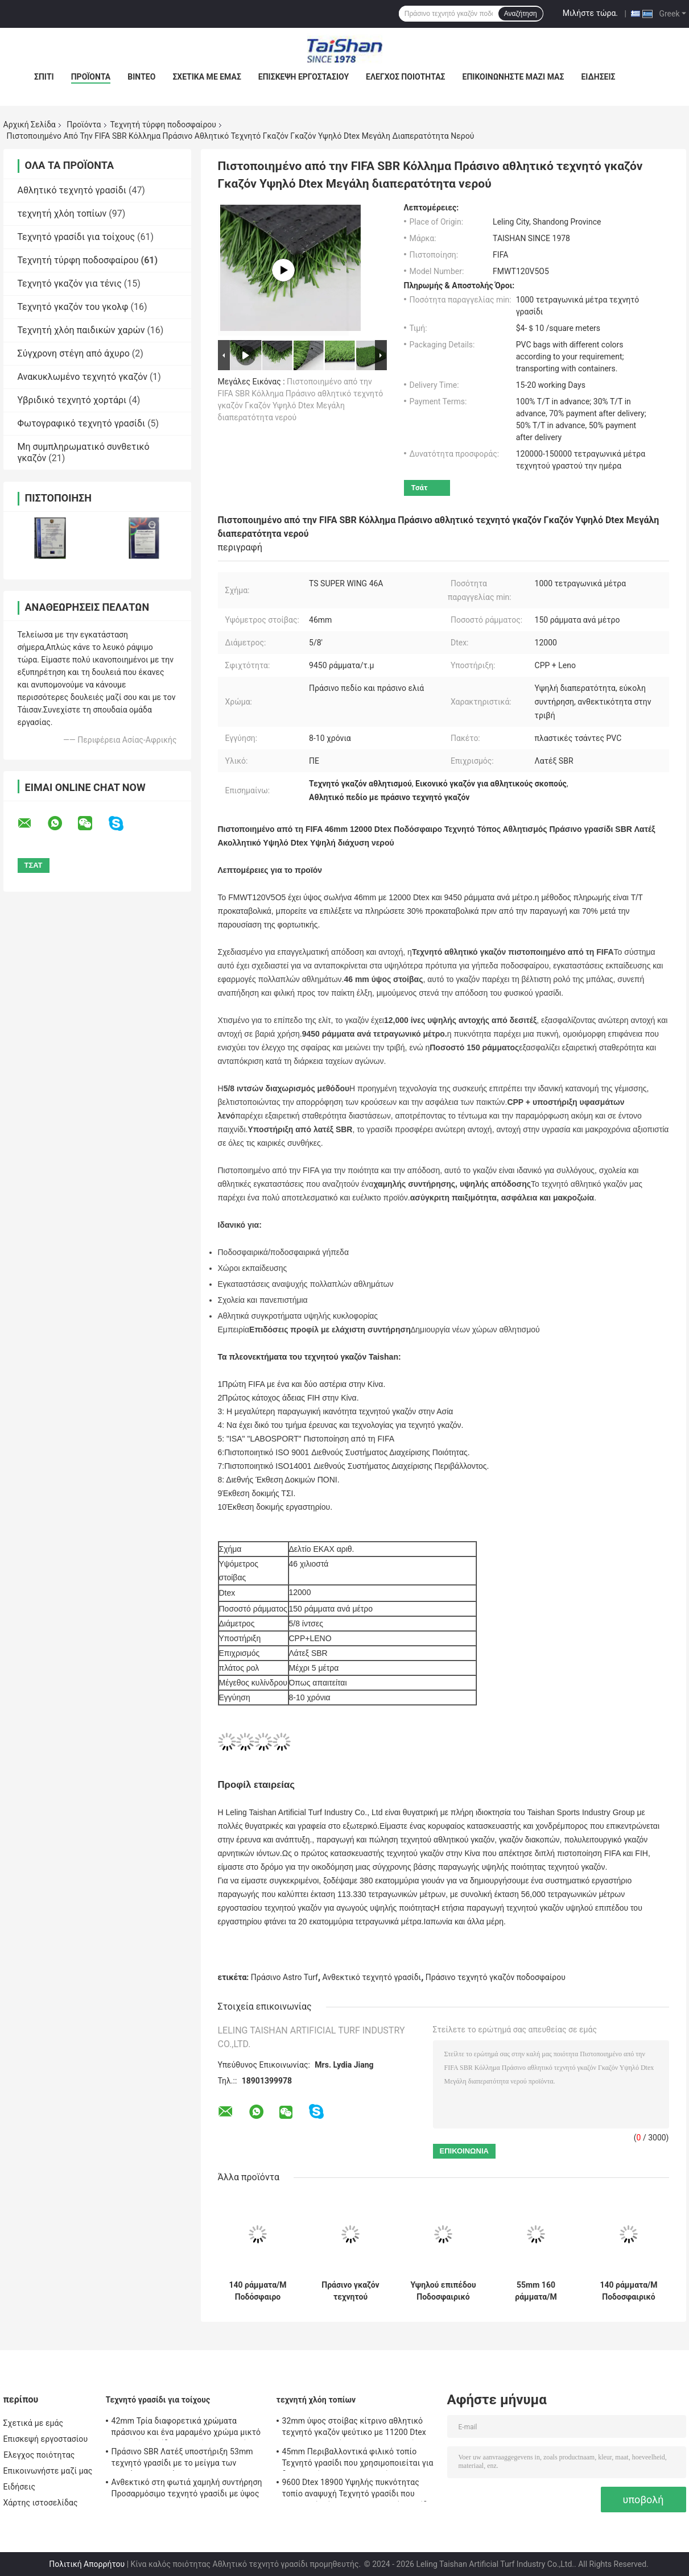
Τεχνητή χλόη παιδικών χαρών (81, 330)
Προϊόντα (91, 76)
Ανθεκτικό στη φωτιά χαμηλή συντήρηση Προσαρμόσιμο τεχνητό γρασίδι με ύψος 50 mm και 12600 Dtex (187, 2490)
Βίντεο (141, 76)
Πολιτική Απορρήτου (87, 2564)
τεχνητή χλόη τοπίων (62, 213)
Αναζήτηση (520, 14)
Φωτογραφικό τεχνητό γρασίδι (82, 423)
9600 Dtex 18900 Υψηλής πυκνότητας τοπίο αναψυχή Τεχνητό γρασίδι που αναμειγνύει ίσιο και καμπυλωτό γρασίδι (356, 2490)
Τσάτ (419, 487)
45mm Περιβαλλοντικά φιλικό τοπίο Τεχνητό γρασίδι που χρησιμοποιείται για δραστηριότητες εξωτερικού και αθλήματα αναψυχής (358, 2459)
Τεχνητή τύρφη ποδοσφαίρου (163, 124)
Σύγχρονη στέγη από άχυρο (74, 353)
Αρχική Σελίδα (29, 124)
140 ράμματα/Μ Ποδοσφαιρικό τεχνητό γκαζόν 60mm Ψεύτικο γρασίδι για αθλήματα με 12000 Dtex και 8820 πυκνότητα (628, 2291)
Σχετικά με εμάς (206, 76)
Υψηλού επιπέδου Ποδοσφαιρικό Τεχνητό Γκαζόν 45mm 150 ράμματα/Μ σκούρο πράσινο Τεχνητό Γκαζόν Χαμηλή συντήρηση (443, 2291)
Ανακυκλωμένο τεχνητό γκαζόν (82, 376)
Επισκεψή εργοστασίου (303, 76)
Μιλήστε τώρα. (590, 13)
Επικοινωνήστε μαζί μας (513, 76)
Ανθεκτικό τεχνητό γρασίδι (372, 1977)
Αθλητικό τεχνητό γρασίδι (72, 190)
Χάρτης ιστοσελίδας (40, 2502)
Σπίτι (44, 76)
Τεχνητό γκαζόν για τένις (70, 283)
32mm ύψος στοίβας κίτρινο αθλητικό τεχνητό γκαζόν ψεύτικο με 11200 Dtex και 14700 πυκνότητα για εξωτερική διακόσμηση (354, 2428)
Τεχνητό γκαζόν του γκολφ (73, 306)
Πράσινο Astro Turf (284, 1977)
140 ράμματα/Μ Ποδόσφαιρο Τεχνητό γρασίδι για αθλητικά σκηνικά (258, 2291)
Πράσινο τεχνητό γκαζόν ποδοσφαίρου (496, 1977)
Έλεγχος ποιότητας (405, 76)
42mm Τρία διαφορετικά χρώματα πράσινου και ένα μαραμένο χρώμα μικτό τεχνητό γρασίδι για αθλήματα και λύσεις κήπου (187, 2428)
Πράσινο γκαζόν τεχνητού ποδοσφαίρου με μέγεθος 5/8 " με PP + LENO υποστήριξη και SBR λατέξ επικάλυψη (350, 2291)
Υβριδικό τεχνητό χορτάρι (72, 400)
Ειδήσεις (598, 76)
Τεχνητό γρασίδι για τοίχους (76, 236)
